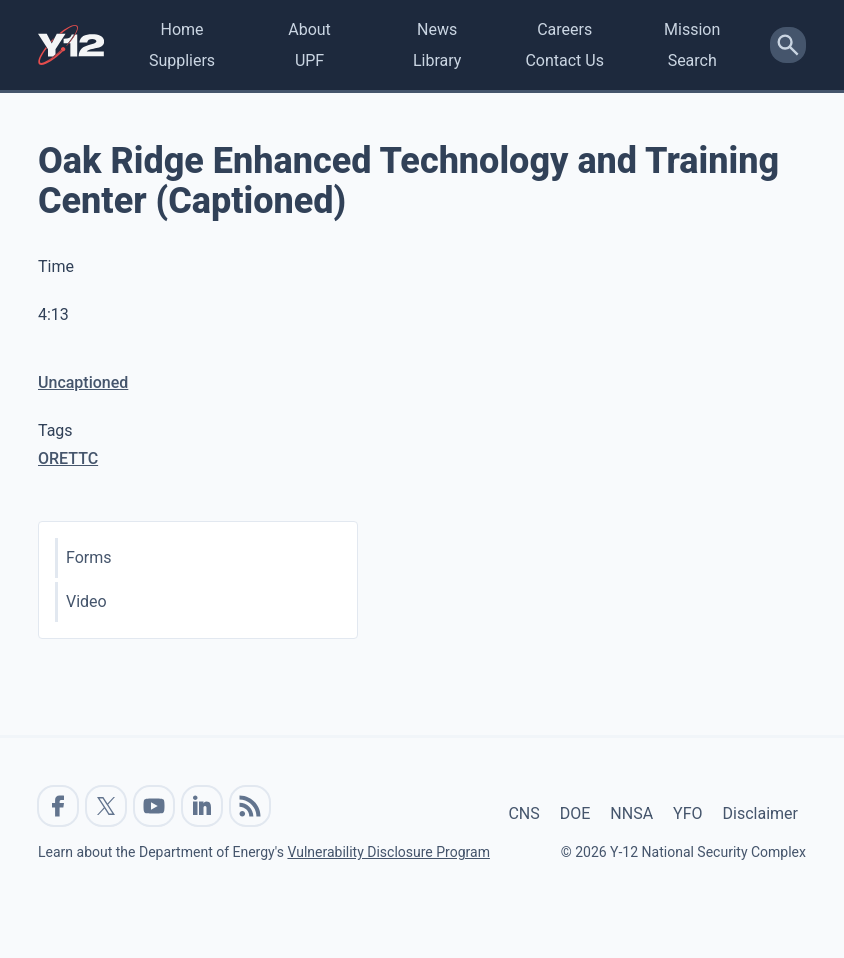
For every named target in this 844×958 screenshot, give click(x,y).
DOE (575, 813)
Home (181, 29)
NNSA (631, 813)
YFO (687, 813)
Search (692, 60)
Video (86, 601)
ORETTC (68, 458)
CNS (523, 813)
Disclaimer (760, 813)
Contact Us (564, 60)
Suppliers (182, 60)
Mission (692, 29)
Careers (564, 29)
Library (437, 60)
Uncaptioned (83, 382)
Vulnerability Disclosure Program (388, 852)
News (437, 29)
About (309, 29)
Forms (89, 557)
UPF (309, 60)
